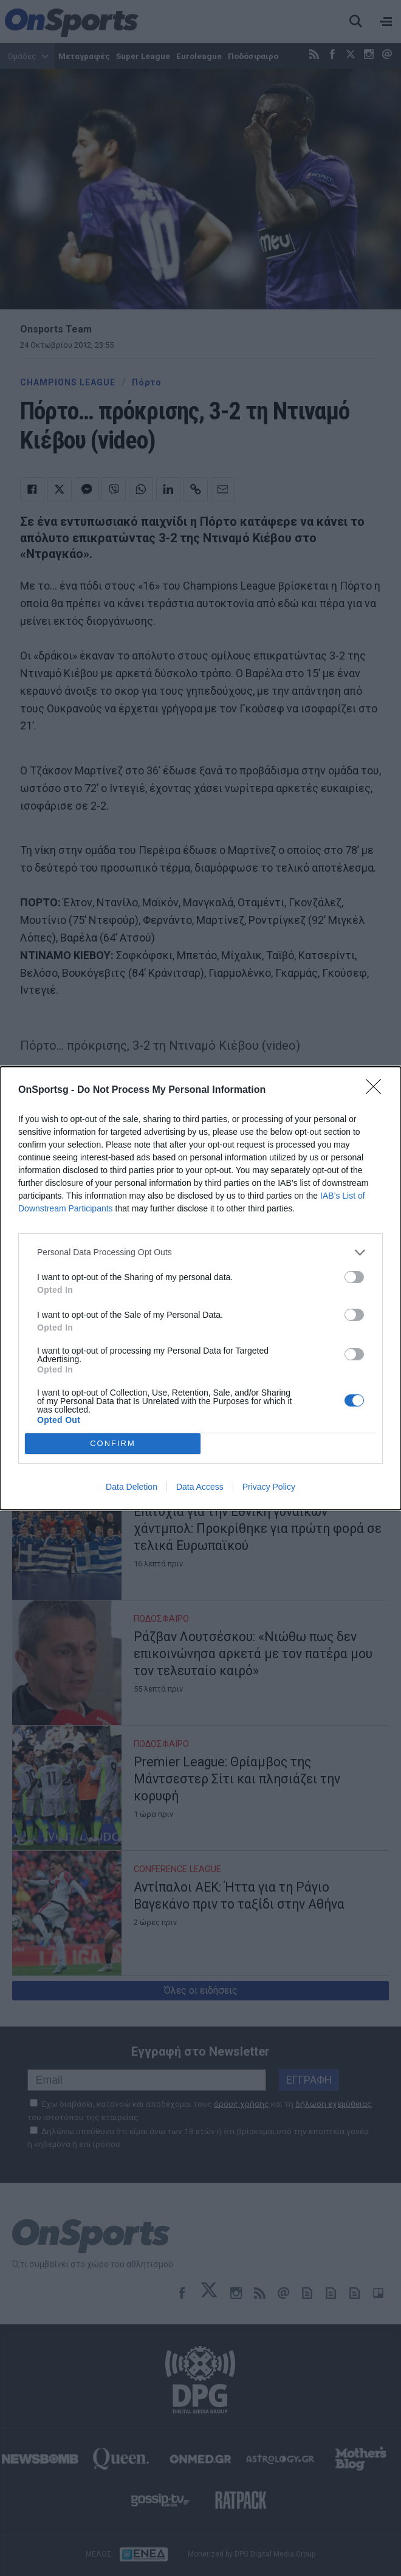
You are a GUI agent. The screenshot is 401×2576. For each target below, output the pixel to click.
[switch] (354, 1277)
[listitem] (200, 1252)
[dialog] (200, 1288)
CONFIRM (112, 1443)
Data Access (200, 1487)
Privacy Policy (268, 1487)
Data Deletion (131, 1487)
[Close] (377, 1090)
